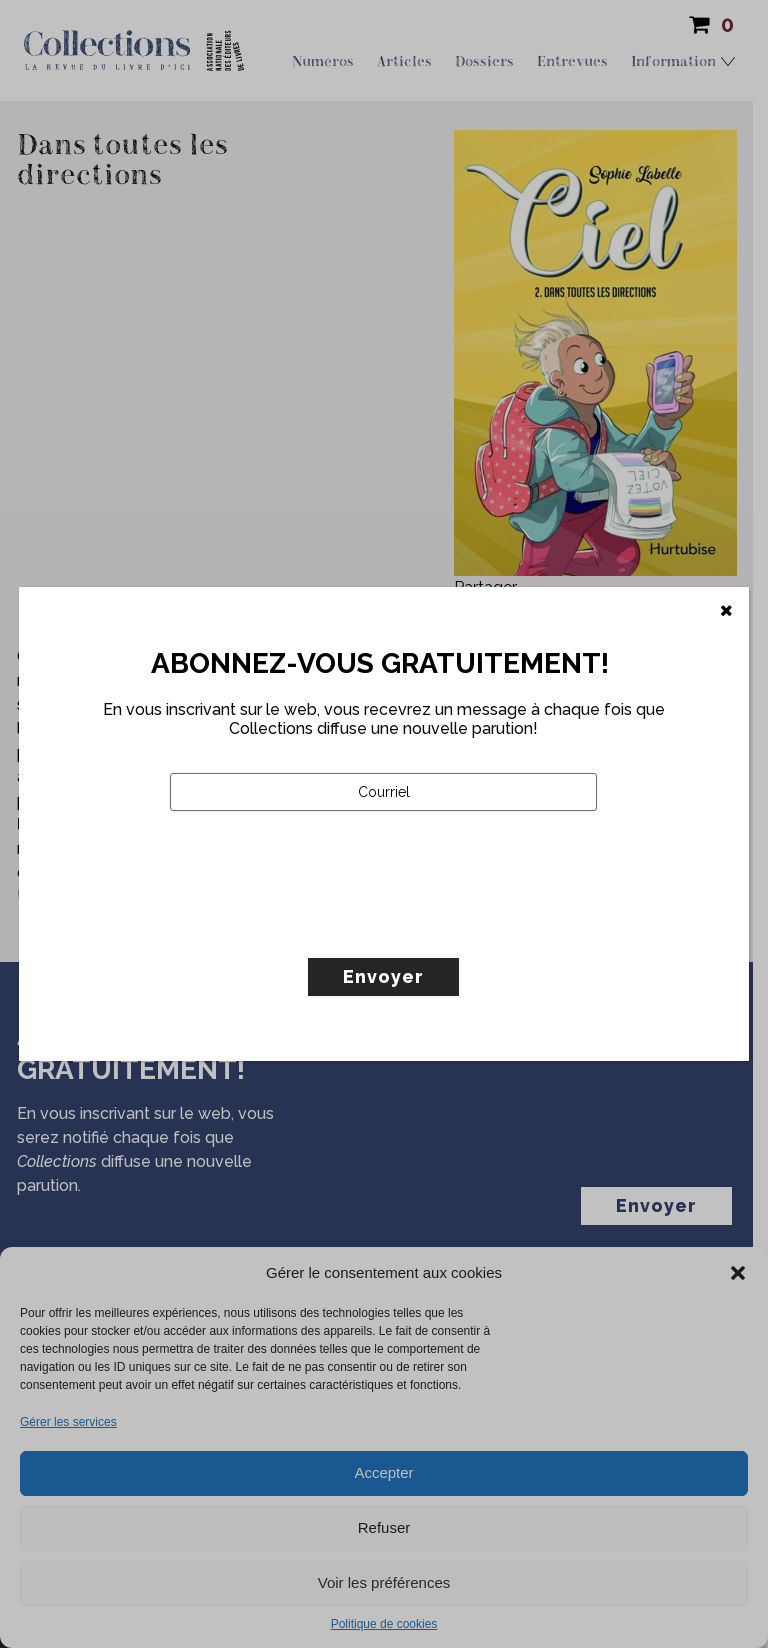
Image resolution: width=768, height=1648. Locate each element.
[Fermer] (726, 611)
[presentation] (322, 926)
